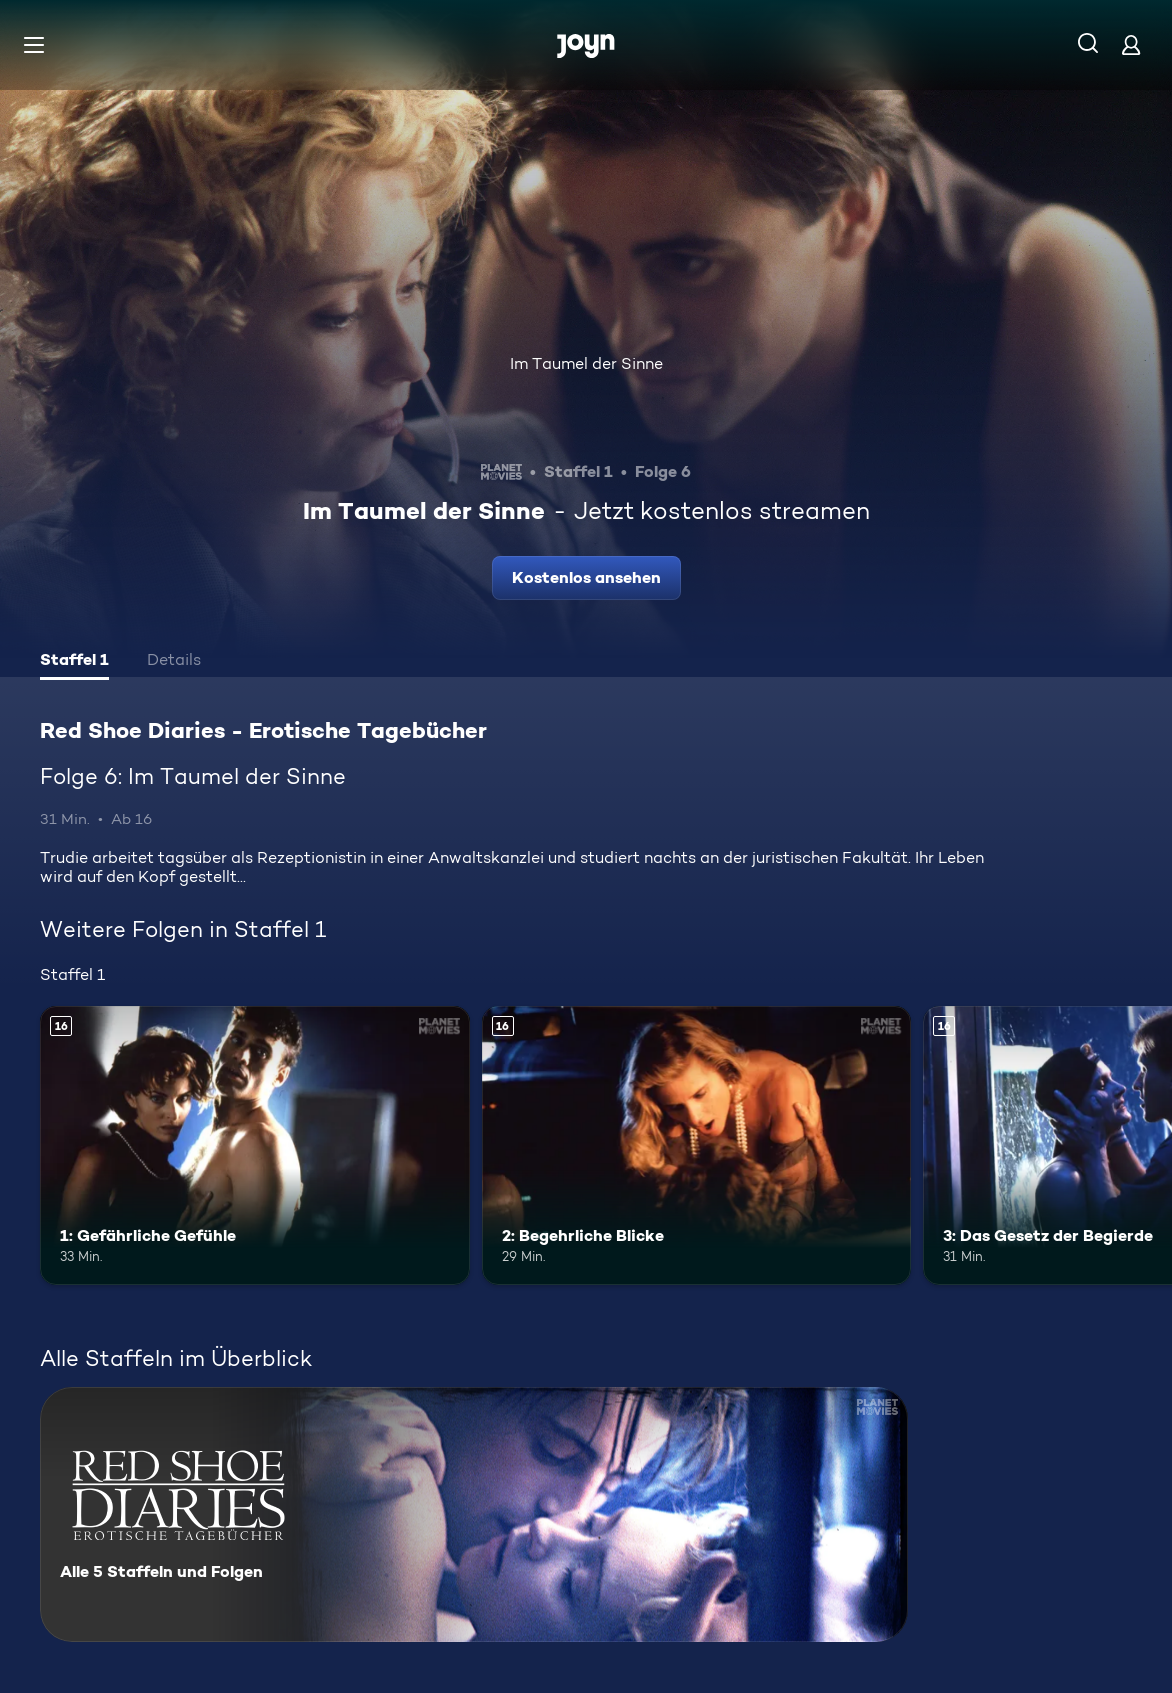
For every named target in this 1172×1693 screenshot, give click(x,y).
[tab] (74, 662)
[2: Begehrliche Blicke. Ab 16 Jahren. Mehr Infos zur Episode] (697, 1145)
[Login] (1131, 44)
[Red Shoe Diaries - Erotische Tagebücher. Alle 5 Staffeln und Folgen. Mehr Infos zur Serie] (474, 1514)
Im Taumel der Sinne (586, 363)
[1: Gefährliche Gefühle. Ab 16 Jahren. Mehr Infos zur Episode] (255, 1145)
